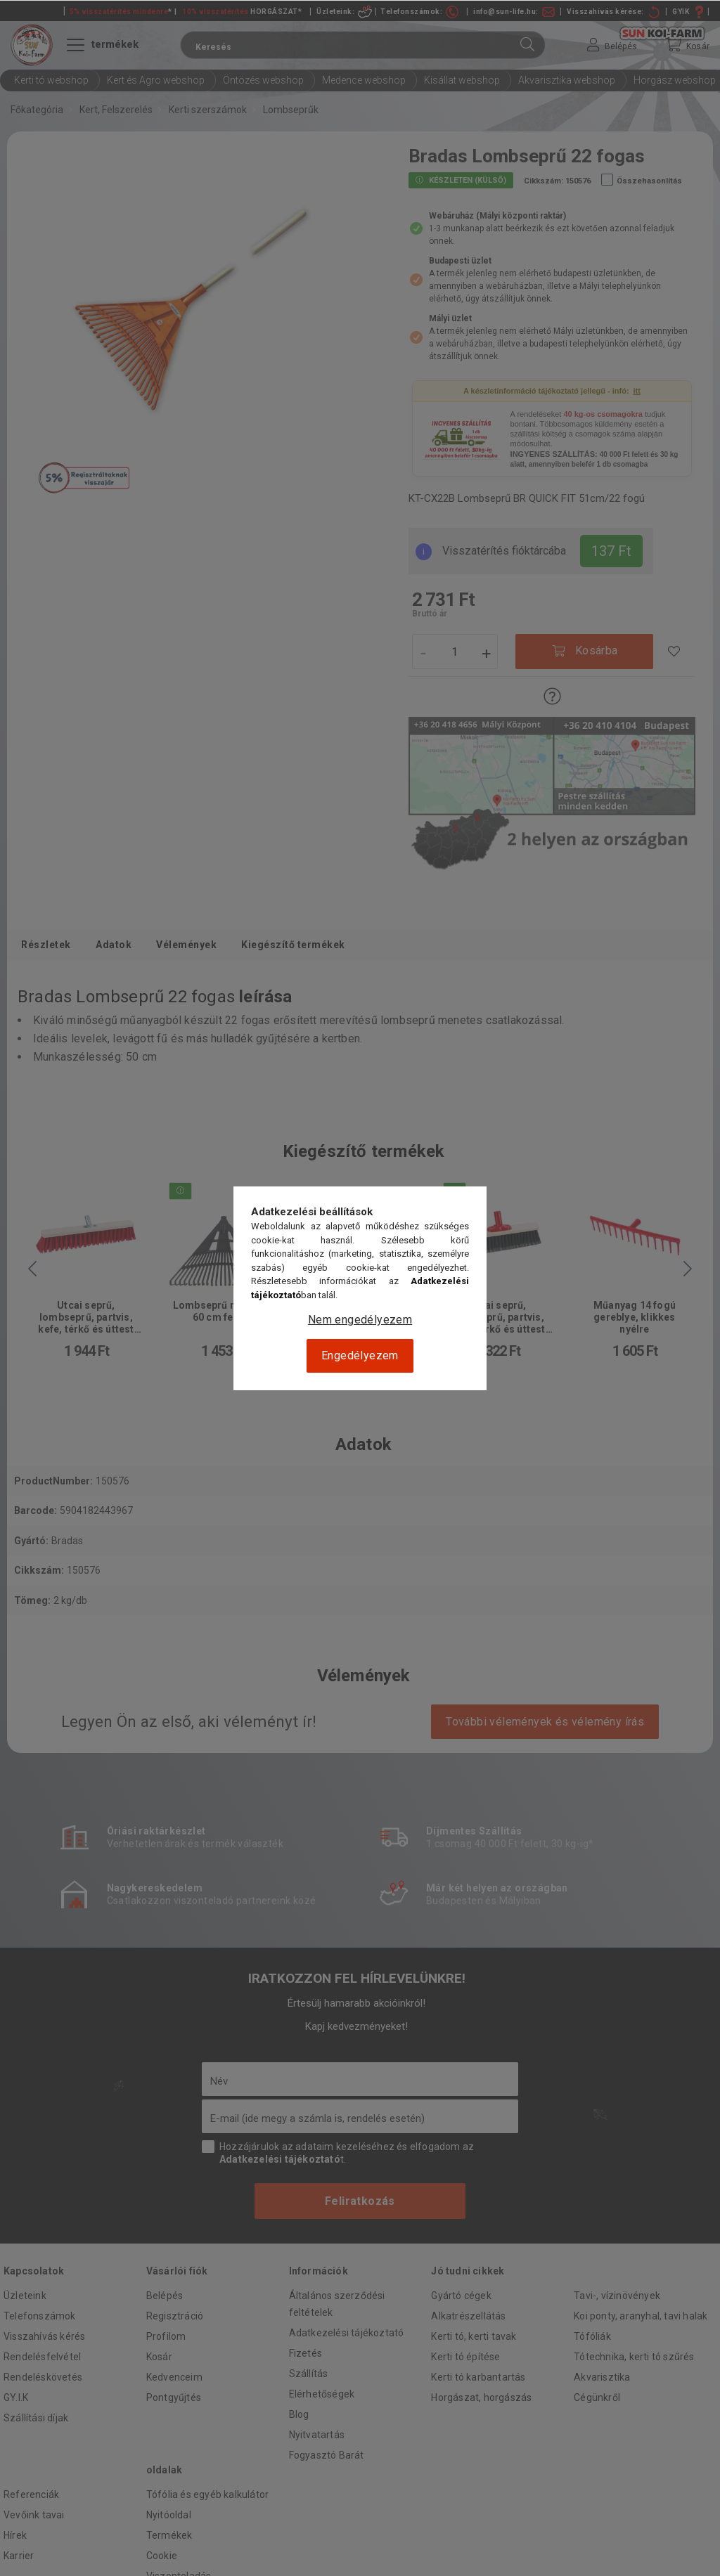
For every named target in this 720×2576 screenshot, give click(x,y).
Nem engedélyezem (360, 1319)
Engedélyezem (360, 1355)
